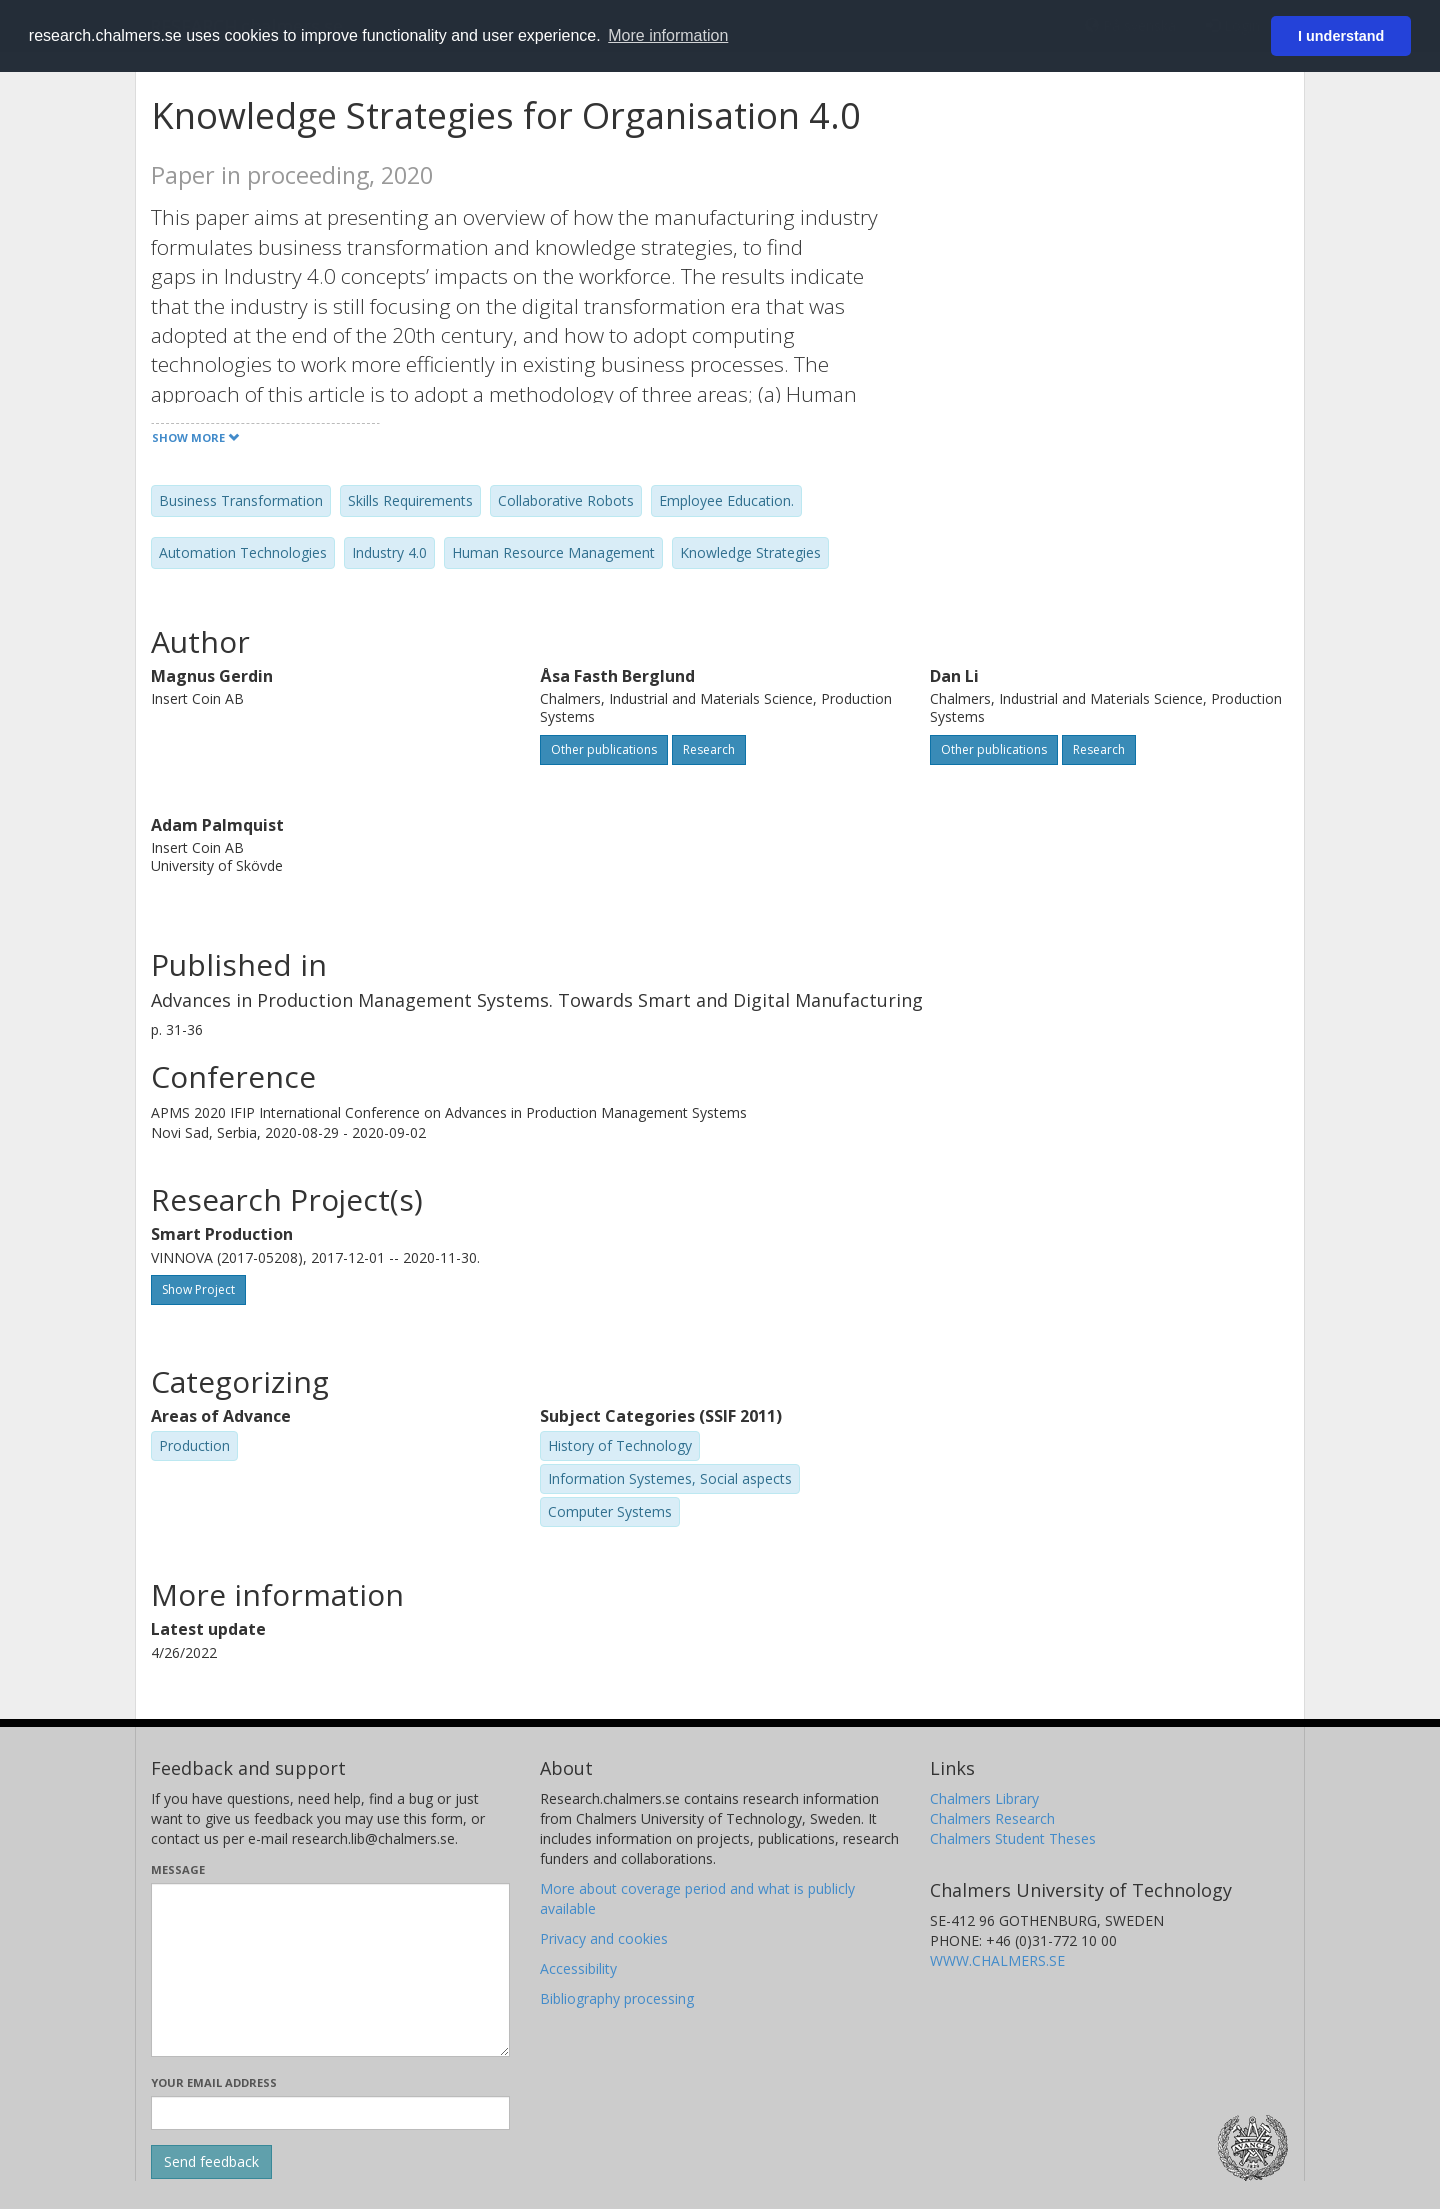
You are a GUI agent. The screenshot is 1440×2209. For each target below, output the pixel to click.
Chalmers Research (992, 1818)
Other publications (604, 749)
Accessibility (578, 1968)
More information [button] (668, 35)
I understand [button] (1341, 36)
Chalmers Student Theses (1013, 1838)
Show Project (198, 1289)
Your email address (214, 2082)
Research (709, 749)
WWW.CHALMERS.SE (997, 1960)
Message (178, 1869)
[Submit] (211, 2162)
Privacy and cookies (604, 1938)
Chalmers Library (984, 1798)
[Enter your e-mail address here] (330, 2113)
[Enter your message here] (330, 1970)
